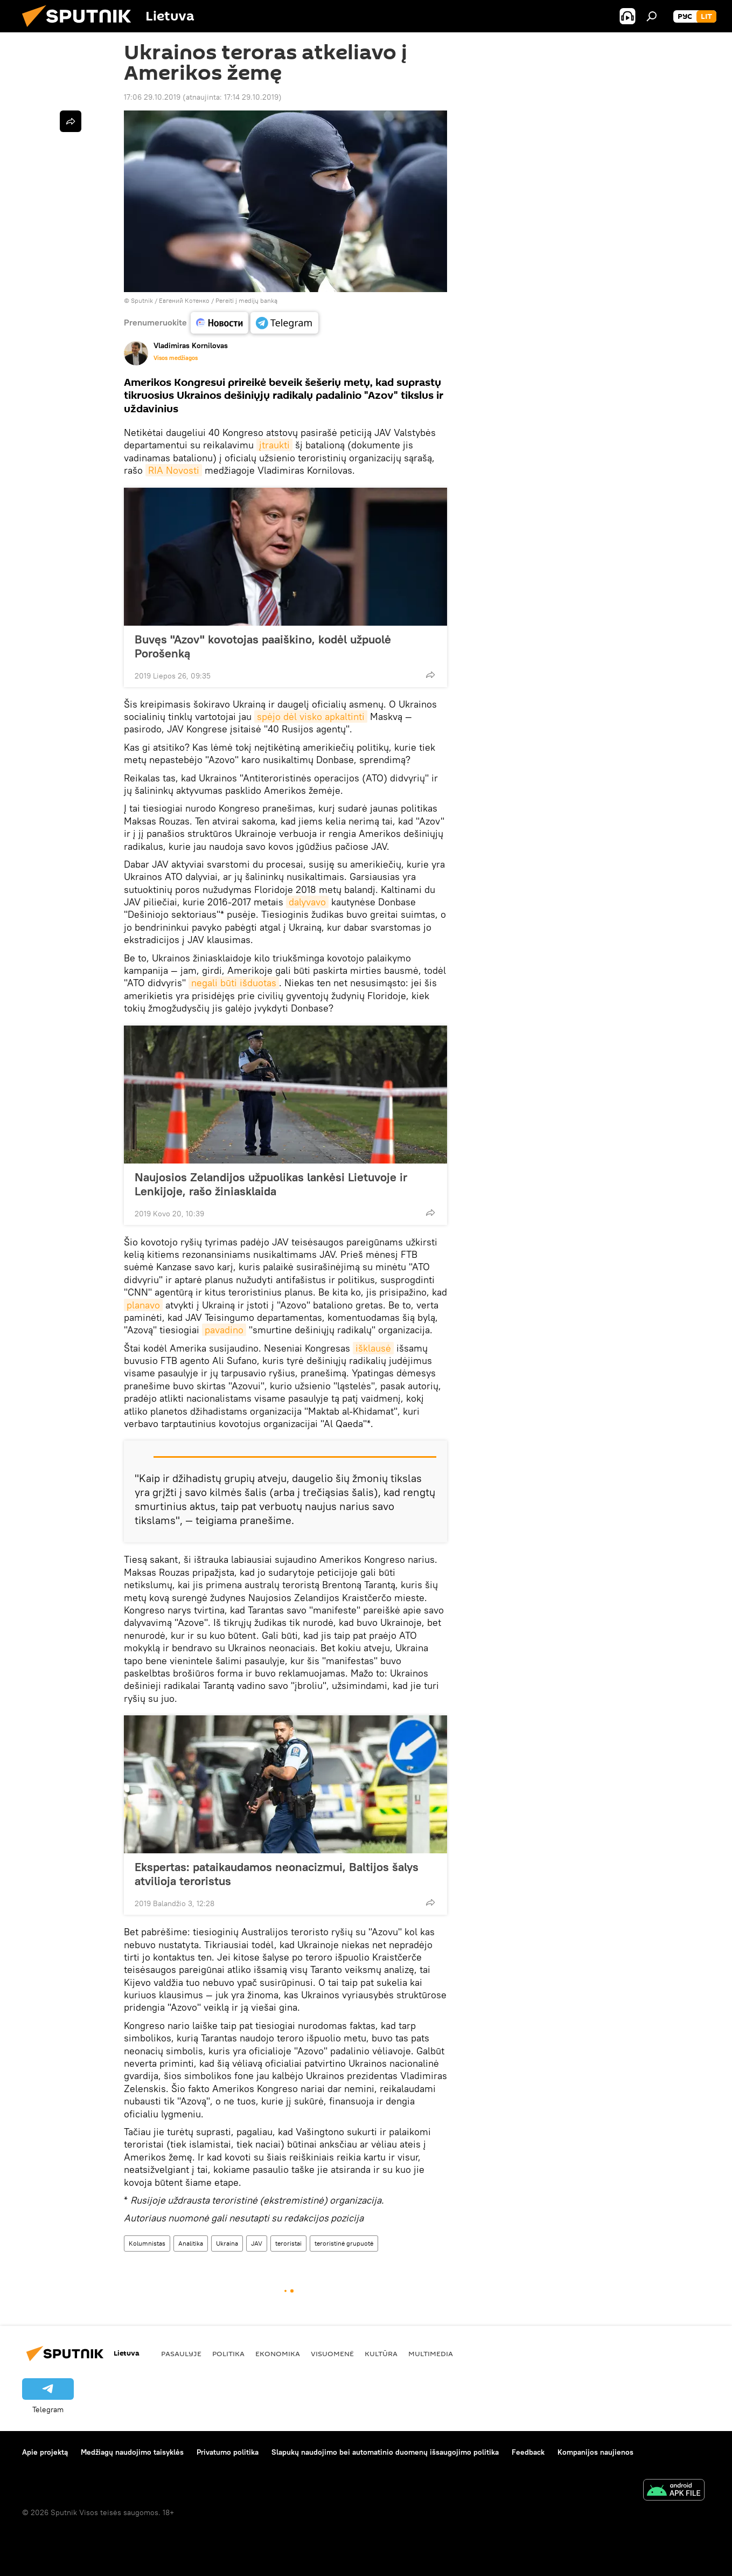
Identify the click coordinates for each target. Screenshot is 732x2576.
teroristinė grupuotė (344, 2243)
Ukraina (227, 2243)
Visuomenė (332, 2353)
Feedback (528, 2452)
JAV (256, 2243)
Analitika (190, 2243)
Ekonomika (277, 2353)
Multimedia (430, 2353)
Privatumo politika (228, 2452)
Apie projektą (45, 2452)
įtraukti (274, 445)
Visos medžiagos (176, 358)
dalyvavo (307, 902)
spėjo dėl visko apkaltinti (311, 716)
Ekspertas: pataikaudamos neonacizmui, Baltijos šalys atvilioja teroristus (277, 1874)
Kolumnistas (147, 2243)
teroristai (288, 2243)
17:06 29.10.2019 (152, 97)
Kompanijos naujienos (595, 2452)
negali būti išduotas (233, 983)
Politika (228, 2353)
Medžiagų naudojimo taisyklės (132, 2452)
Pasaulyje (181, 2353)
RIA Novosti (173, 470)
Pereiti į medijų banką (246, 300)
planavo (143, 1305)
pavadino (224, 1330)
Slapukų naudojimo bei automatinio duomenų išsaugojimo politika (385, 2452)
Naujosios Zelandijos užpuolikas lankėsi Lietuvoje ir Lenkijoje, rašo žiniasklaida (271, 1184)
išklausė (373, 1348)
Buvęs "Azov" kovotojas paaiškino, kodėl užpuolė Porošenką (263, 646)
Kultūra (381, 2353)
